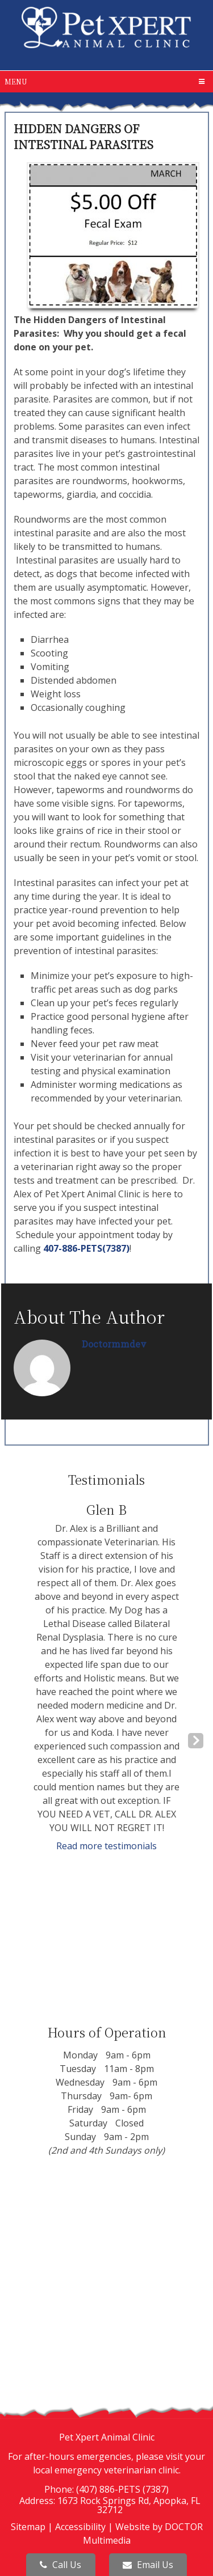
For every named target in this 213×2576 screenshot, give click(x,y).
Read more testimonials (106, 1846)
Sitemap (28, 2526)
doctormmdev (114, 1344)
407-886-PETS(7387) (86, 1248)
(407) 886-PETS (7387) (122, 2489)
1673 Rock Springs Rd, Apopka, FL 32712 (129, 2505)
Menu (16, 81)
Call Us (60, 2564)
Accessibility (80, 2526)
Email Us (148, 2564)
